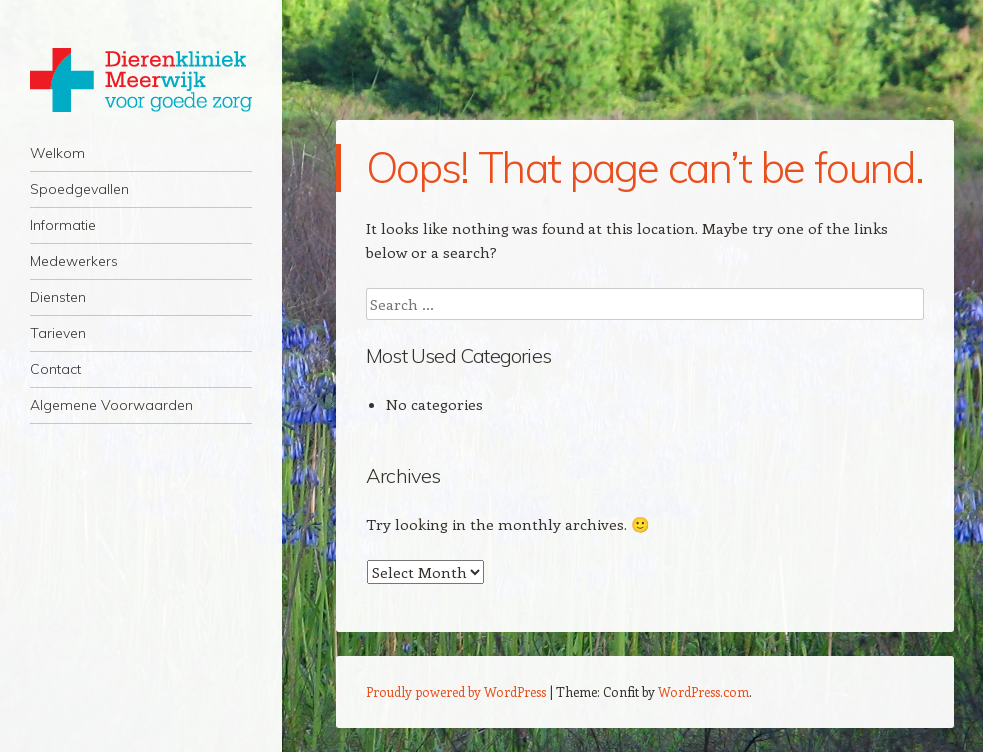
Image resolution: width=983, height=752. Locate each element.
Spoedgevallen (79, 189)
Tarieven (58, 333)
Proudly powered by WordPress (456, 691)
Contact (55, 369)
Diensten (58, 297)
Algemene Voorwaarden (111, 405)
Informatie (63, 225)
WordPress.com (703, 691)
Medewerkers (74, 261)
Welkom (57, 153)
